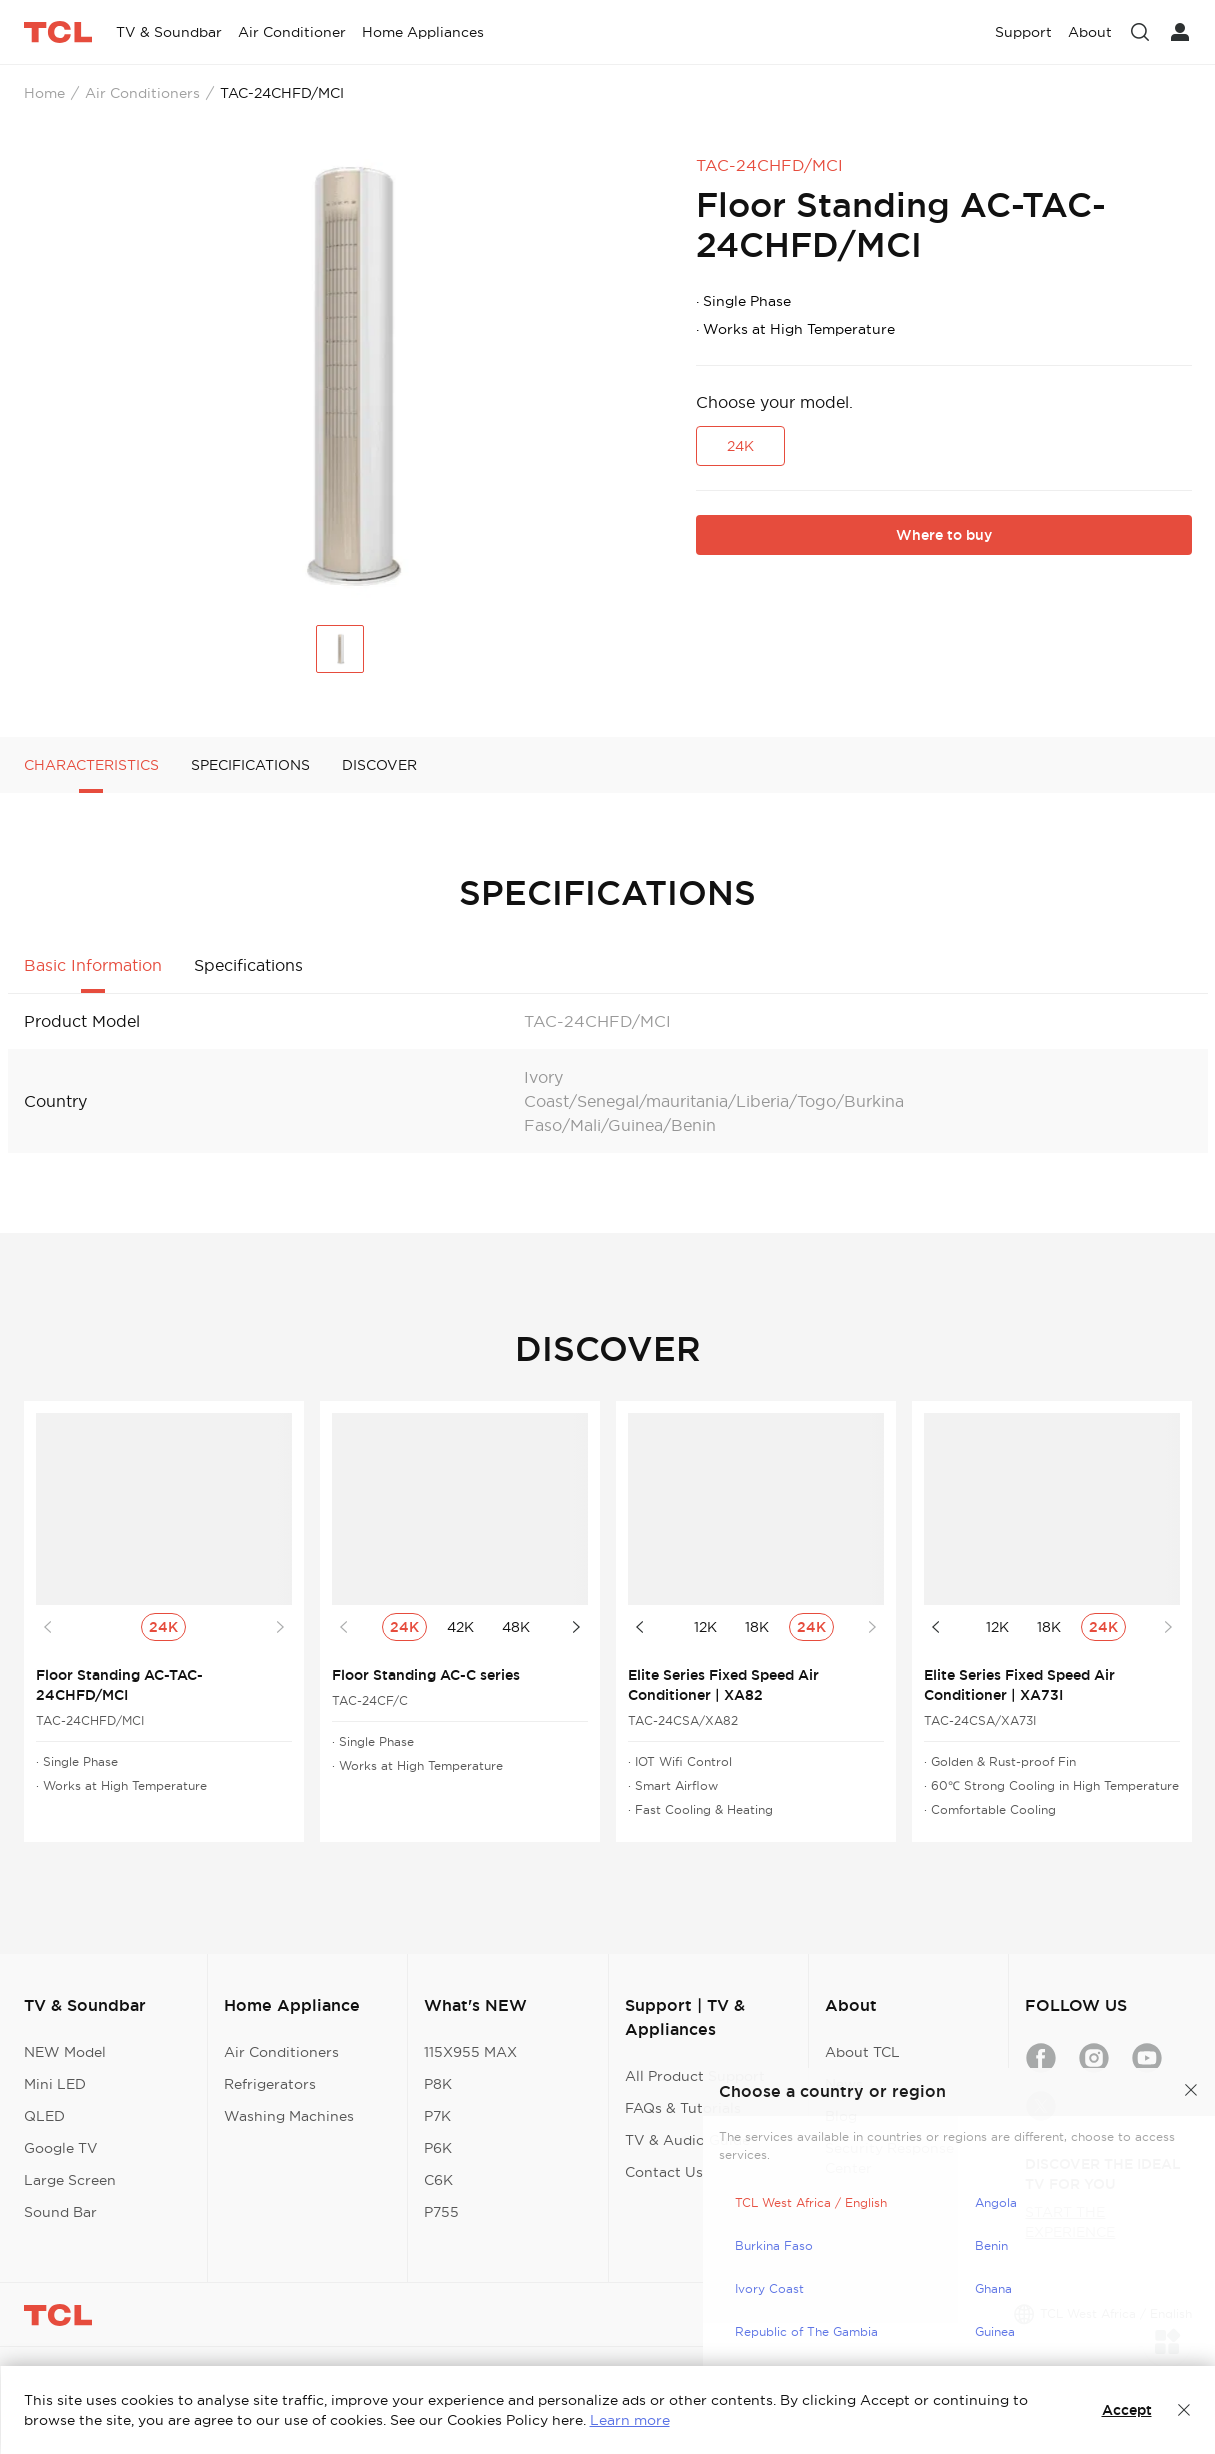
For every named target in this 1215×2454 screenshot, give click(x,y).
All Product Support (695, 2076)
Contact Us (664, 2172)
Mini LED (55, 2084)
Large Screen (70, 2180)
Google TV (61, 2148)
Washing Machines (289, 2116)
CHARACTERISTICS (91, 765)
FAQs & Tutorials (683, 2108)
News (844, 2084)
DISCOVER (379, 765)
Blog (841, 2116)
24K (740, 446)
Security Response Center (889, 2158)
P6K (438, 2148)
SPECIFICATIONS (250, 765)
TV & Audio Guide (687, 2140)
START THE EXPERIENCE (1070, 2222)
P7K (437, 2116)
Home (44, 93)
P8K (438, 2084)
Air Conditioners (142, 93)
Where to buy (944, 535)
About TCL (862, 2052)
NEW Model (65, 2052)
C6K (438, 2180)
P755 (441, 2212)
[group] (344, 377)
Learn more (630, 2420)
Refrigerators (270, 2084)
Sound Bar (60, 2212)
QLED (44, 2116)
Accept (1127, 2410)
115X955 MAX (470, 2052)
